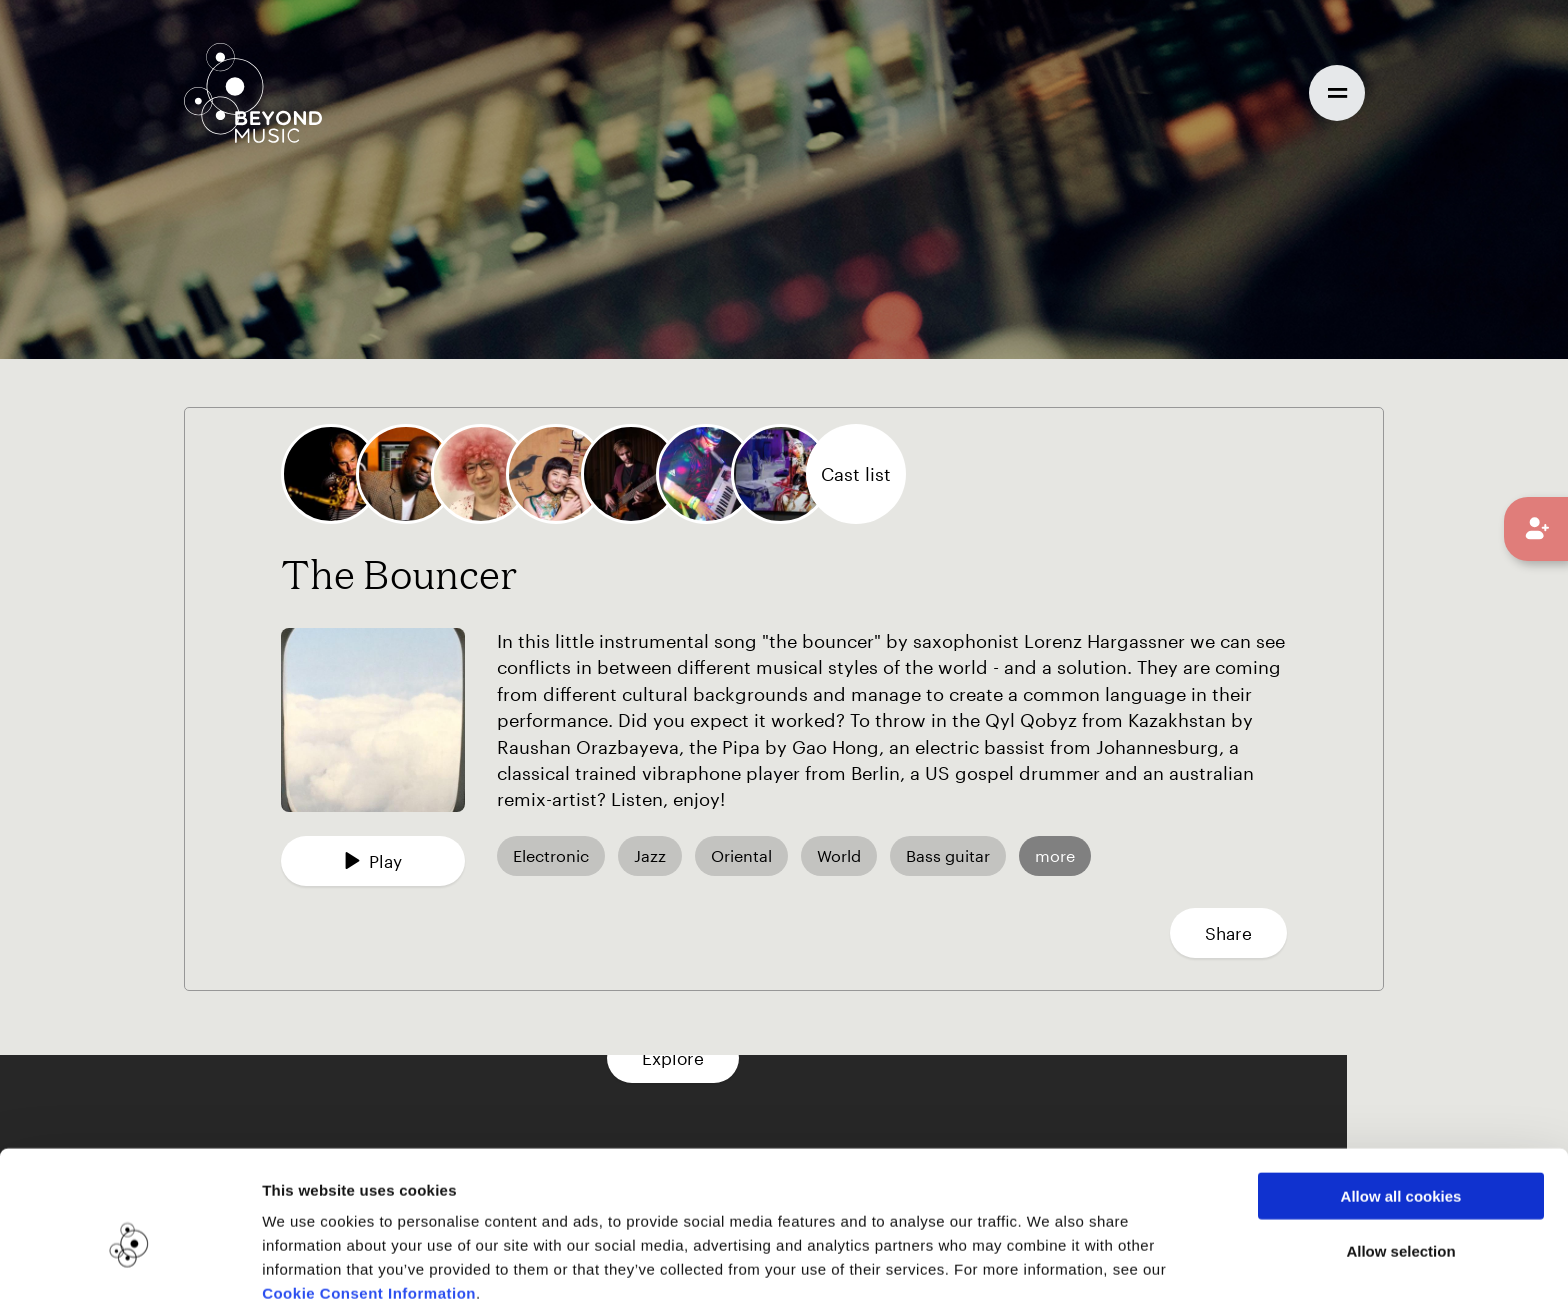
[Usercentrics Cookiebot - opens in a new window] (129, 1269)
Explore (784, 1058)
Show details (1028, 1268)
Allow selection (1400, 1161)
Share (1228, 933)
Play (373, 861)
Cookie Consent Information (369, 1203)
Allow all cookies (1401, 1106)
